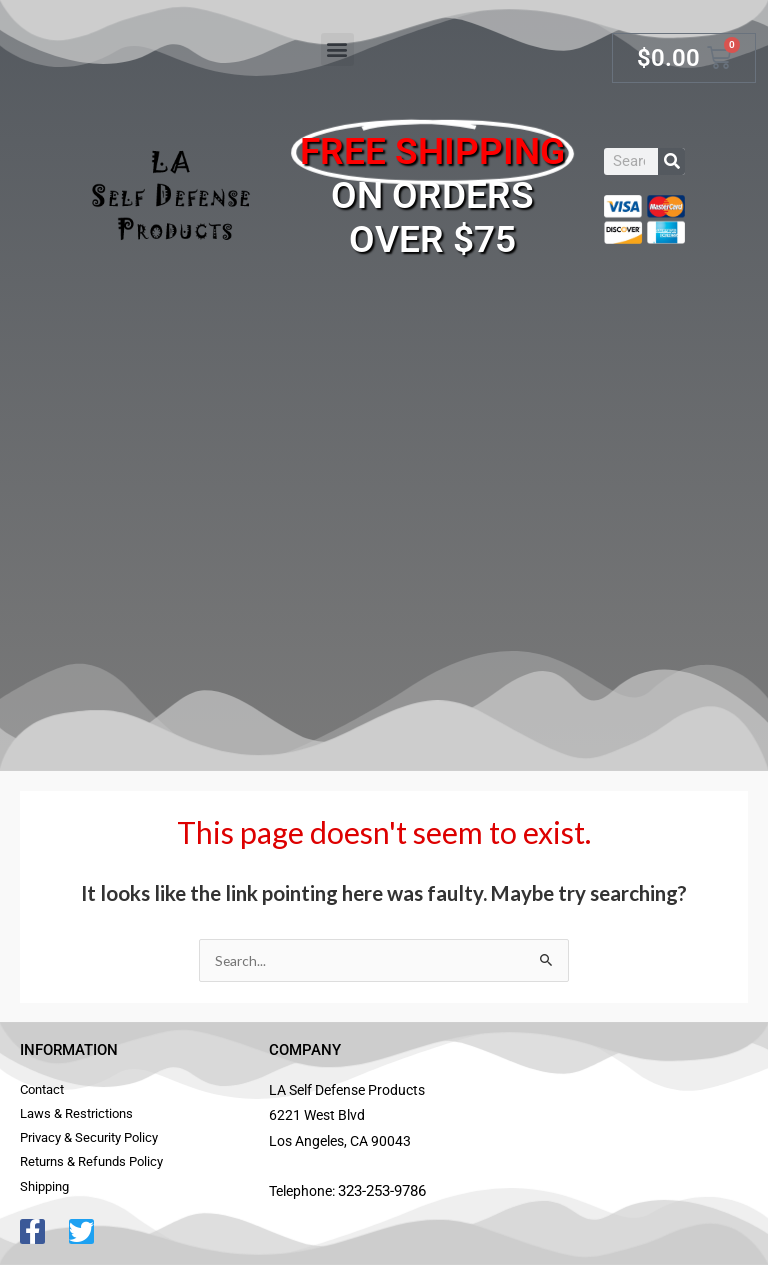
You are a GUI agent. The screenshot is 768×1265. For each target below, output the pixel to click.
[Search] (671, 161)
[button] (337, 49)
